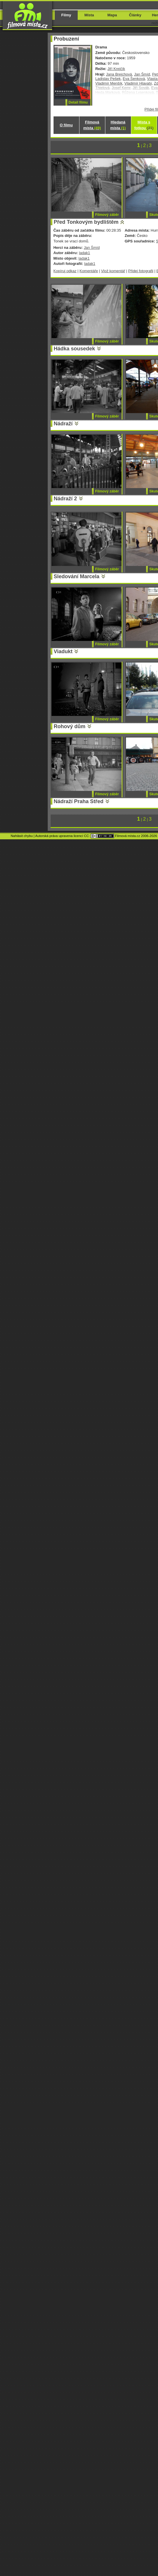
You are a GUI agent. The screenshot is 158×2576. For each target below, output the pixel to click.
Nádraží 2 (65, 498)
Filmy (66, 15)
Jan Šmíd (142, 74)
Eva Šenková (134, 78)
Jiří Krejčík (116, 69)
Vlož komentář (113, 271)
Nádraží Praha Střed (79, 801)
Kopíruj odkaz (65, 271)
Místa (89, 15)
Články (135, 15)
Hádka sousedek (74, 349)
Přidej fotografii (140, 271)
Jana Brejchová (119, 74)
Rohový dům (70, 726)
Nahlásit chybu (22, 836)
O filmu (66, 125)
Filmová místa (92, 125)
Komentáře (88, 271)
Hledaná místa (118, 125)
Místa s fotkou (143, 125)
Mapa (112, 15)
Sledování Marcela (77, 576)
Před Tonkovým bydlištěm (86, 222)
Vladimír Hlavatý (138, 83)
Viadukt (63, 651)
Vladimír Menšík (109, 83)
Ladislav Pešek (108, 78)
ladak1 (84, 253)
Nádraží (63, 424)
